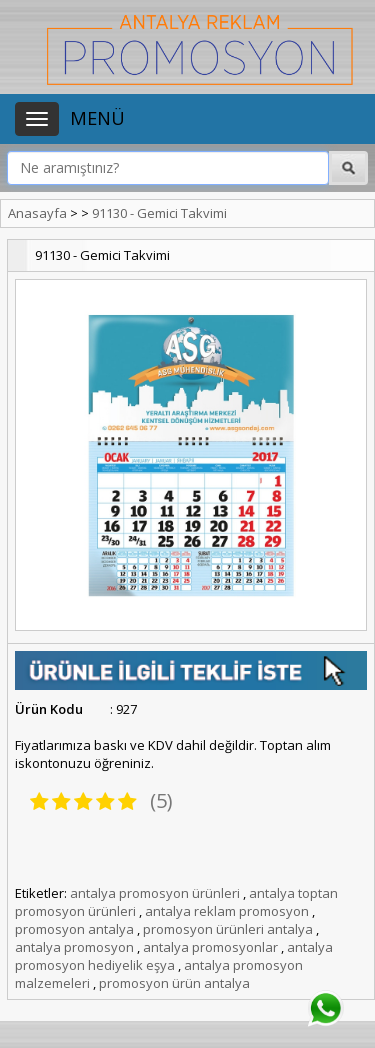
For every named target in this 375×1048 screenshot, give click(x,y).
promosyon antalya (74, 929)
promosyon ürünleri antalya (228, 929)
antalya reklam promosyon (227, 911)
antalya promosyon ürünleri (155, 893)
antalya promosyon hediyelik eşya (174, 956)
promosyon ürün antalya (174, 983)
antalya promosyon (74, 947)
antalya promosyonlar (210, 947)
